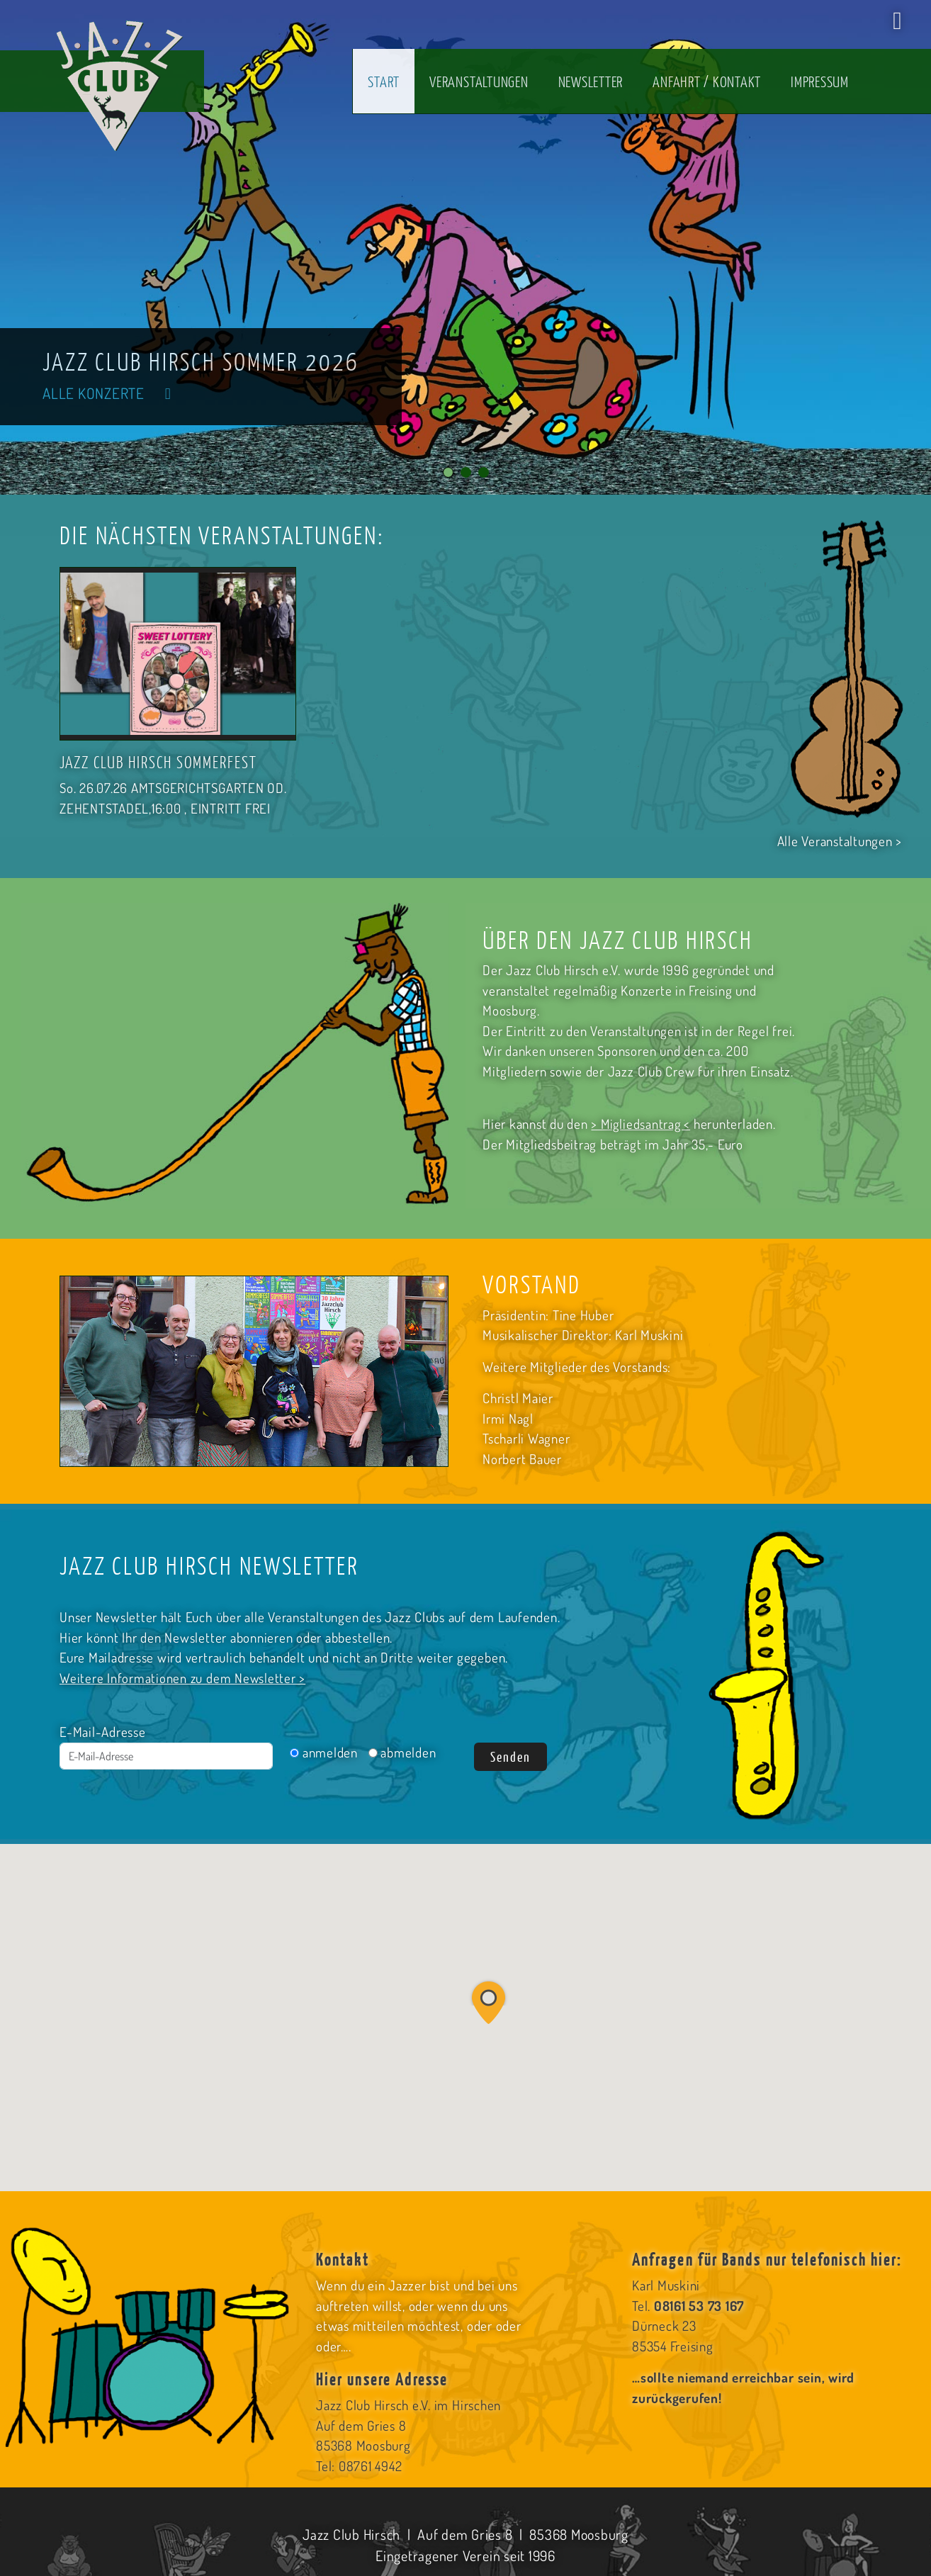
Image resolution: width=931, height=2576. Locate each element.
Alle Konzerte (112, 392)
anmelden (324, 1752)
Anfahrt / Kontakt (707, 81)
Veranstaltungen (478, 81)
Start (384, 81)
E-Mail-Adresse (103, 1731)
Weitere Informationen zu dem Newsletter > (183, 1678)
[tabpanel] (465, 247)
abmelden (402, 1752)
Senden (510, 1756)
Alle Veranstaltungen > (840, 841)
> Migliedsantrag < (641, 1123)
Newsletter (591, 81)
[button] (488, 2001)
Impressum (820, 81)
